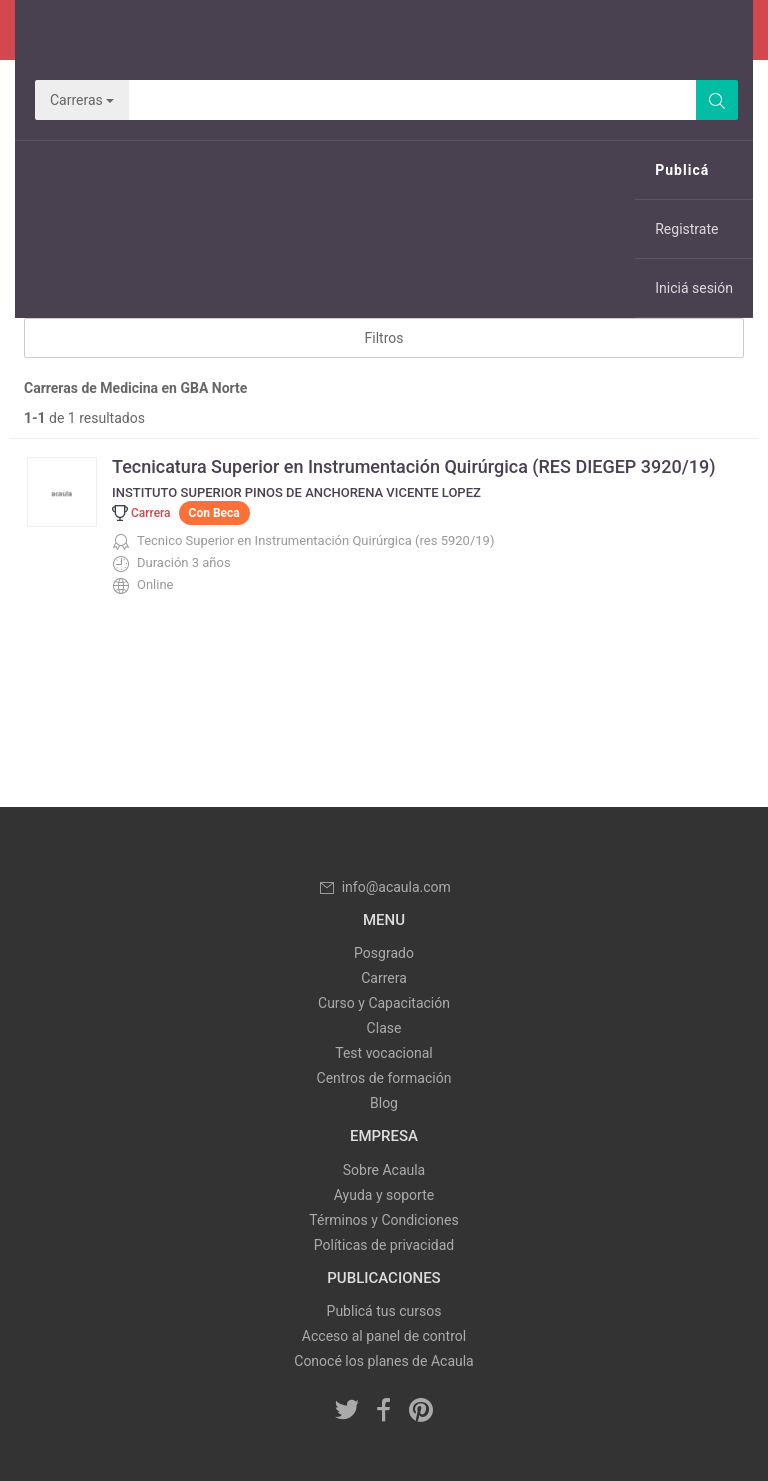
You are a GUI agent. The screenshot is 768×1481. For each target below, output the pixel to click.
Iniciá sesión (694, 288)
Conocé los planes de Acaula (383, 1361)
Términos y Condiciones (383, 1220)
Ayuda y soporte (384, 1195)
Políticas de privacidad (384, 1245)
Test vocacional (383, 1053)
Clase (384, 1028)
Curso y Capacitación (384, 1003)
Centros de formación (384, 1078)
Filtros (384, 338)
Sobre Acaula (384, 1170)
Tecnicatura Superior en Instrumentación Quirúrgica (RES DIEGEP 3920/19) (414, 466)
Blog (384, 1103)
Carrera (384, 978)
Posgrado (384, 953)
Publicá (682, 170)
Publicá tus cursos (384, 1311)
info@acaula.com (384, 887)
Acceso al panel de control (384, 1336)
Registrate (686, 229)
